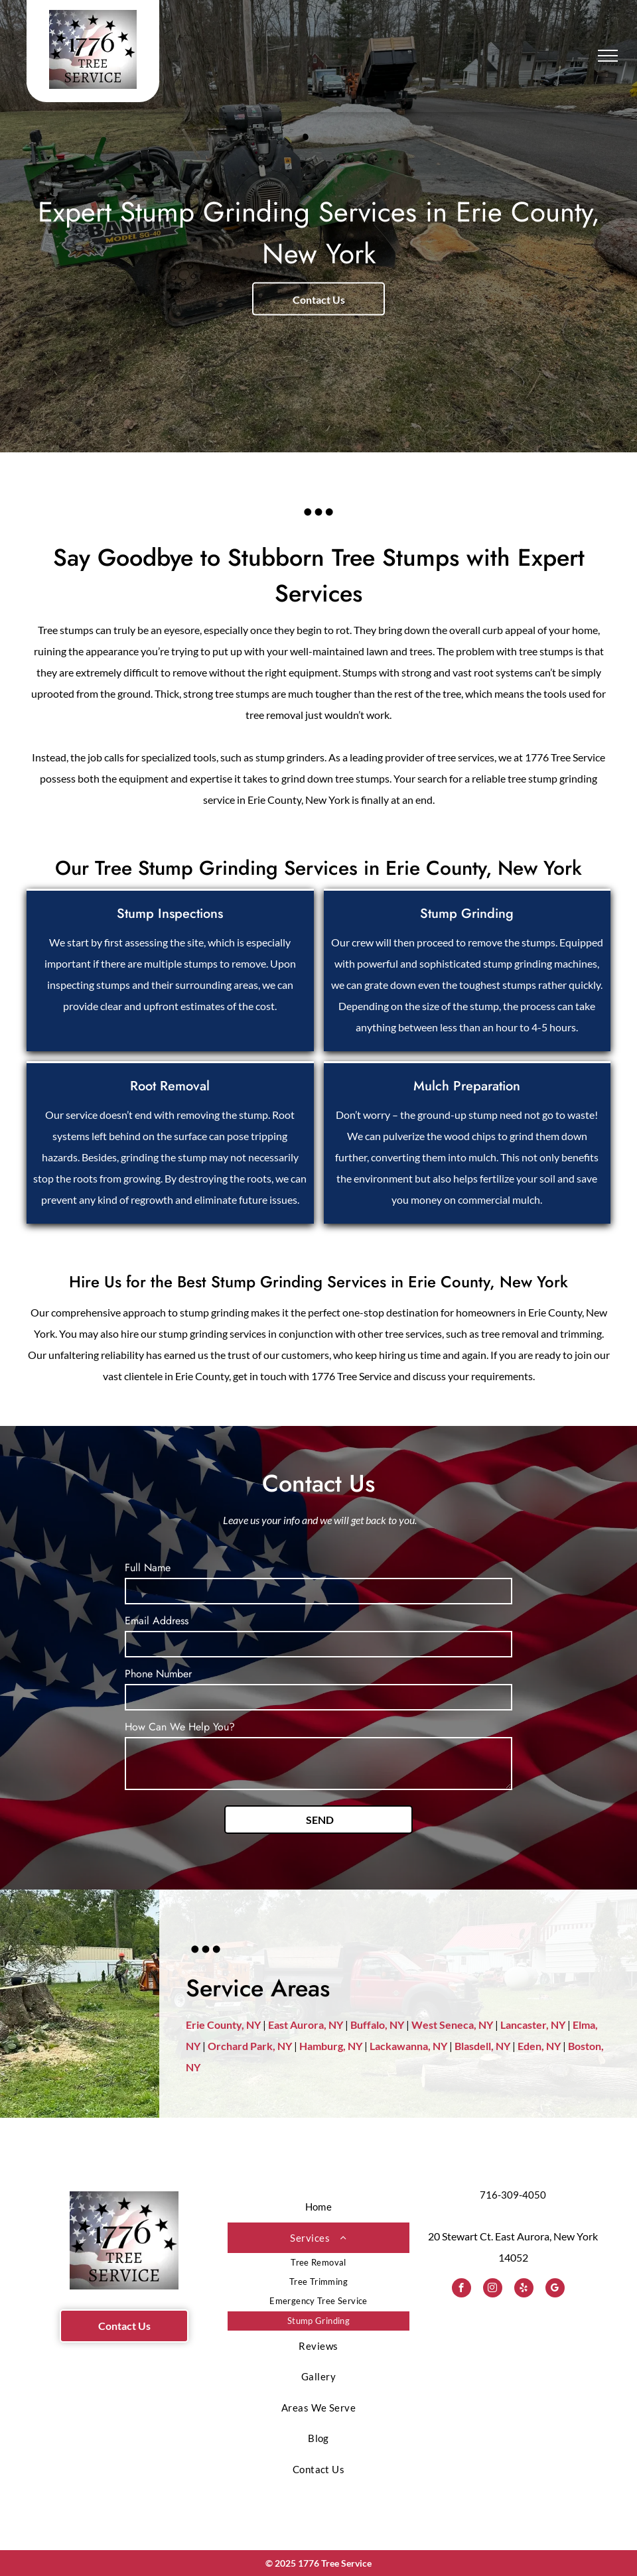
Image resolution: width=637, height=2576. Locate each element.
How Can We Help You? (180, 1726)
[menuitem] (318, 2206)
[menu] (608, 55)
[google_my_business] (555, 2289)
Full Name (148, 1567)
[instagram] (492, 2289)
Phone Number (158, 1673)
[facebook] (461, 2289)
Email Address (156, 1620)
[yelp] (523, 2289)
